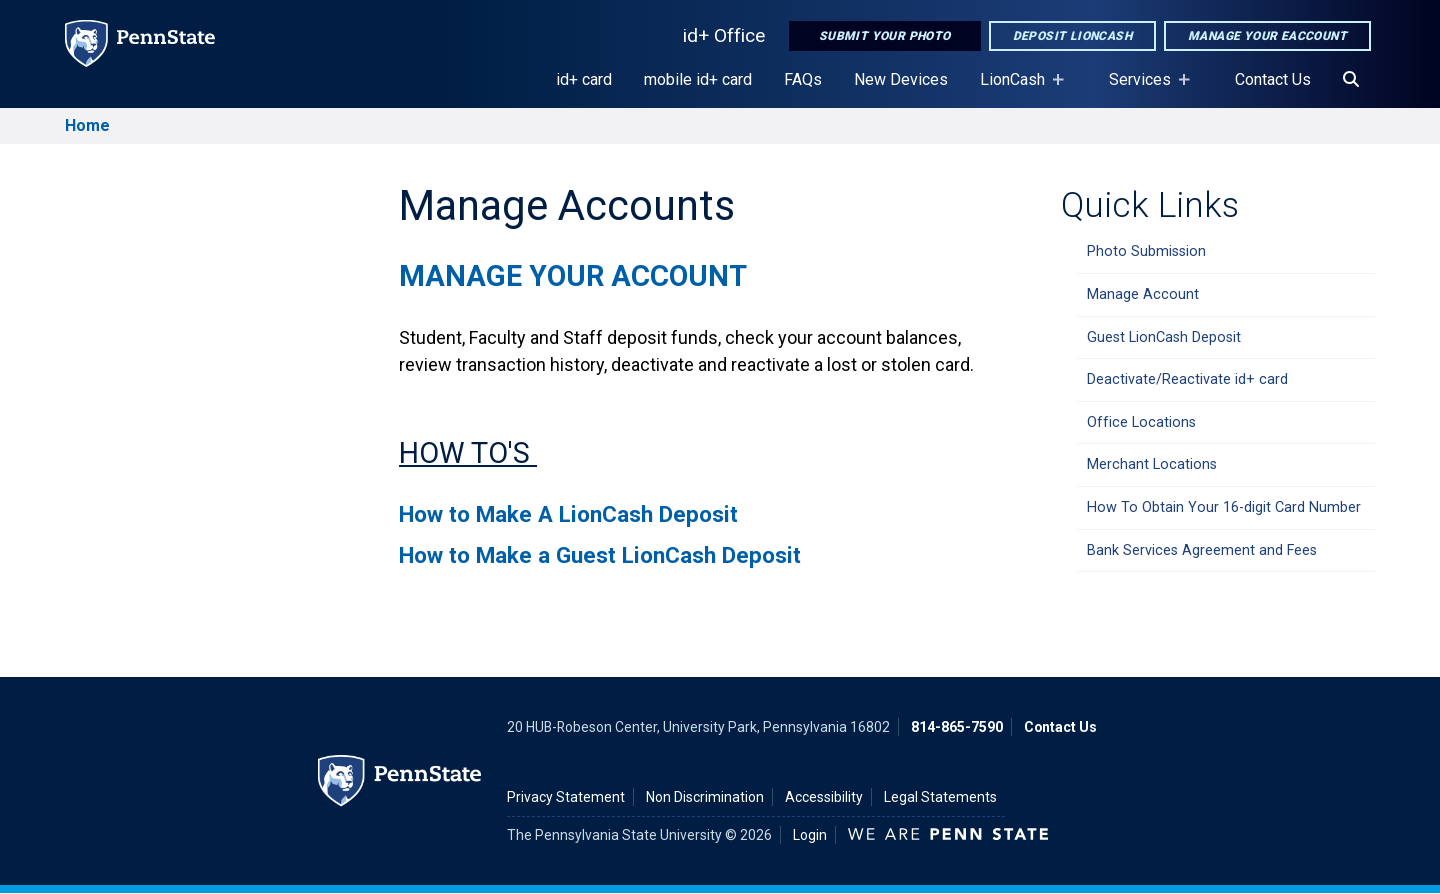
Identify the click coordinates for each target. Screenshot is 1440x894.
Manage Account (1143, 294)
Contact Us (1273, 79)
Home (87, 125)
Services (1144, 89)
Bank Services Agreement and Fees (1202, 550)
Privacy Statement (566, 797)
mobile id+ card (698, 79)
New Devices (901, 79)
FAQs (803, 79)
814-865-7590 (957, 727)
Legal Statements (940, 797)
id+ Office (724, 35)
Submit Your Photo (885, 36)
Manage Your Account (573, 276)
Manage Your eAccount (1267, 36)
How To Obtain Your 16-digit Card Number (1224, 507)
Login (810, 835)
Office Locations (1141, 422)
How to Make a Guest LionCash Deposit (600, 555)
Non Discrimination (705, 797)
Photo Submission (1146, 251)
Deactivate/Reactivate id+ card (1187, 379)
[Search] (1351, 80)
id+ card (584, 79)
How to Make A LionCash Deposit (568, 514)
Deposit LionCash (1072, 36)
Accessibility (824, 797)
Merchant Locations (1152, 464)
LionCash (1016, 89)
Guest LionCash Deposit (1164, 337)
